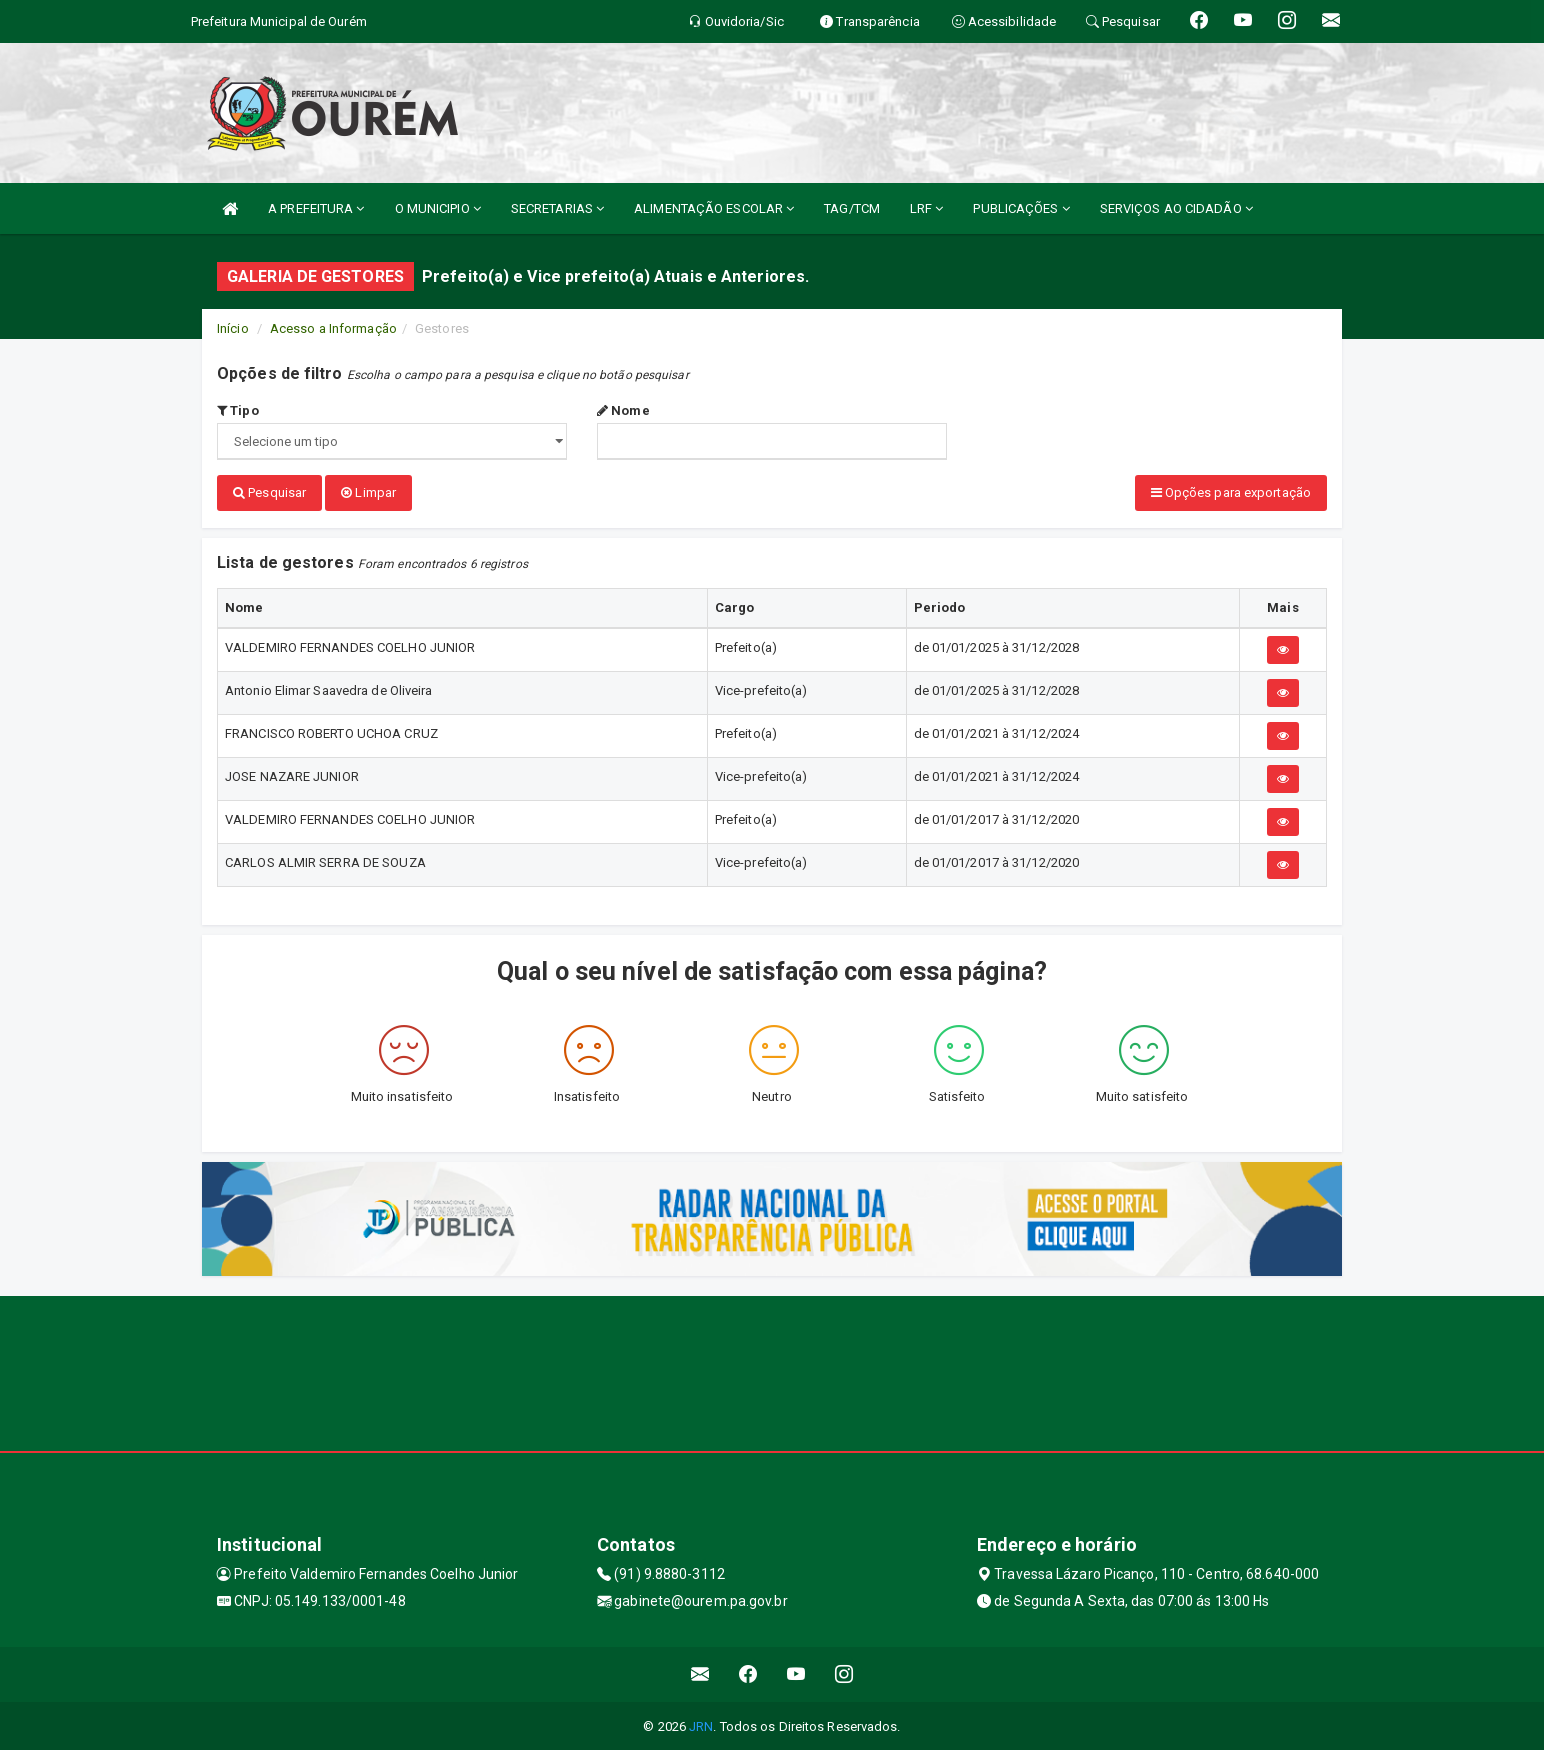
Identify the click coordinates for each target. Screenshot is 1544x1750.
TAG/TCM (852, 208)
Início (233, 328)
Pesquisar (269, 492)
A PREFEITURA (316, 208)
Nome (623, 410)
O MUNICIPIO (438, 208)
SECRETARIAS (557, 208)
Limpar (368, 492)
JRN (701, 1724)
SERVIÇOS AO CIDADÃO (1176, 208)
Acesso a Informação (333, 328)
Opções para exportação (1231, 492)
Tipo (238, 410)
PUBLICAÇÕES (1021, 208)
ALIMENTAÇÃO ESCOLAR (714, 208)
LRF (927, 208)
